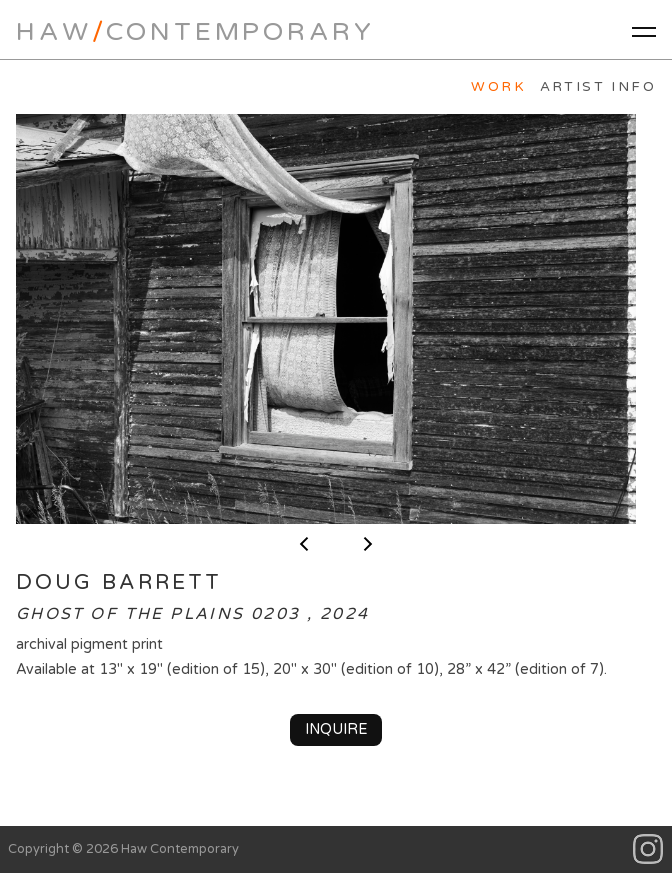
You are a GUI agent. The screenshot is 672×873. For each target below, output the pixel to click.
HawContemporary (195, 31)
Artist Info (598, 87)
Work (498, 87)
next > (368, 544)
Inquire (336, 729)
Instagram (648, 849)
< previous (304, 544)
